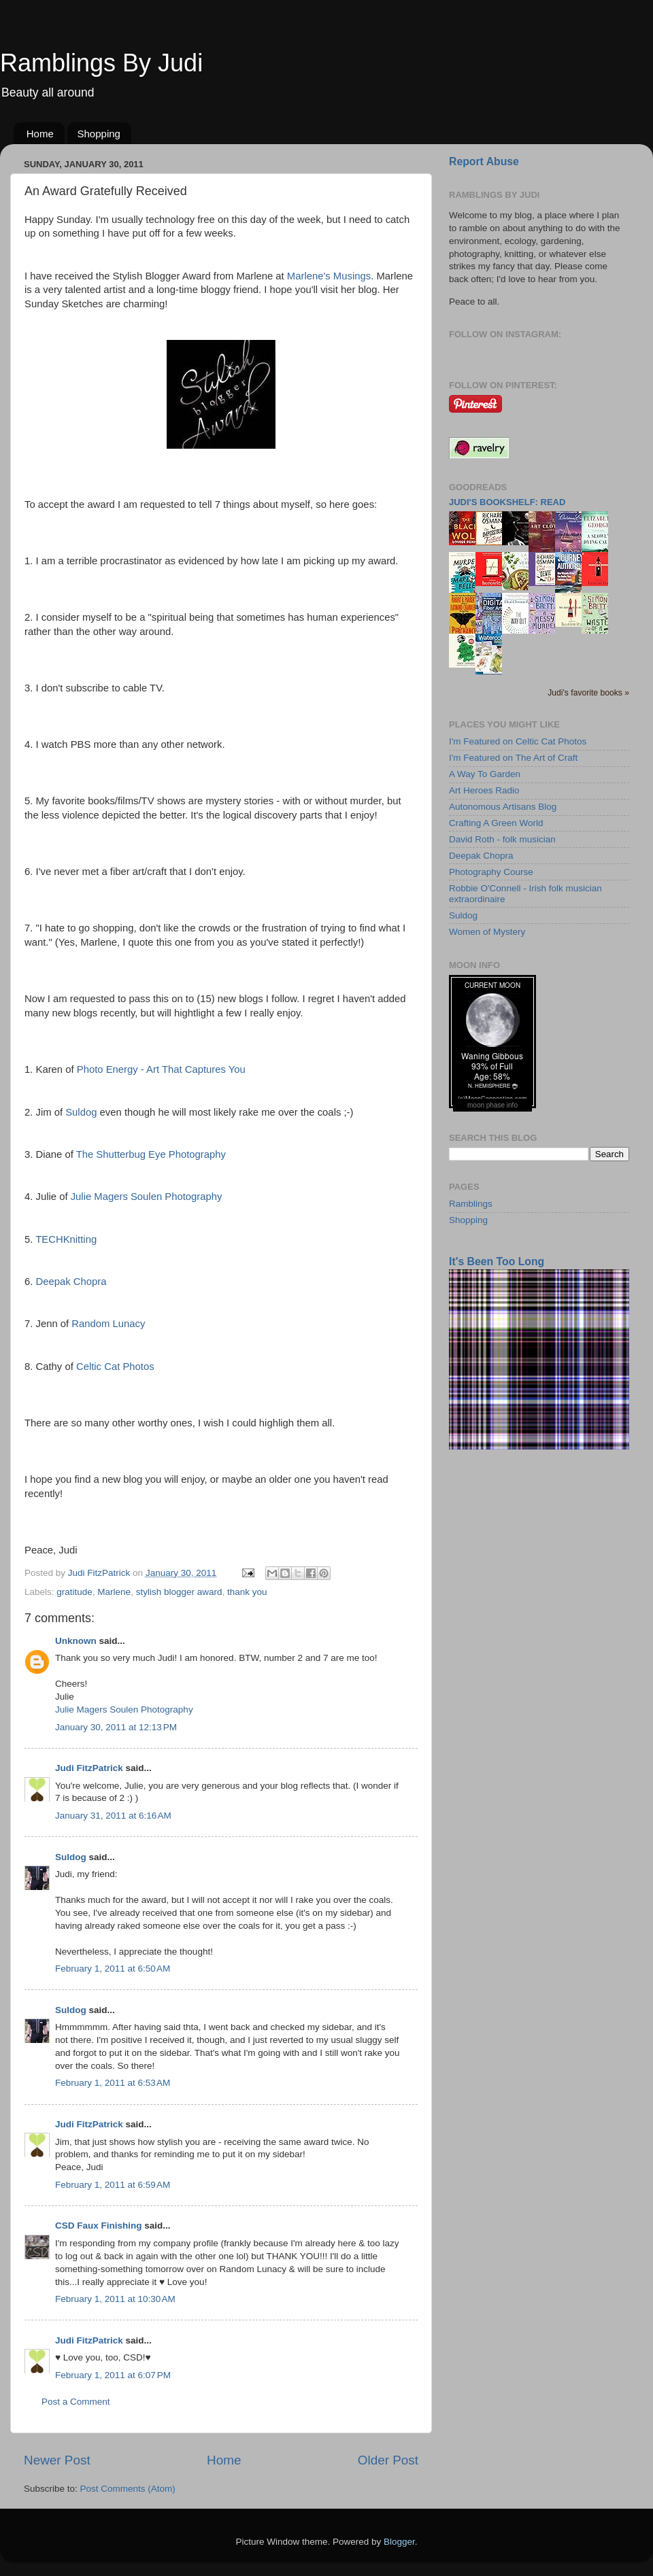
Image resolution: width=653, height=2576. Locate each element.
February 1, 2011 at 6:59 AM (112, 2185)
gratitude (74, 1592)
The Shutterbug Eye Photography (151, 1154)
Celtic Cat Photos (115, 1366)
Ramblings (470, 1204)
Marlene (114, 1592)
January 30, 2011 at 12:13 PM (116, 1727)
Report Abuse (484, 161)
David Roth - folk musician (502, 839)
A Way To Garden (484, 774)
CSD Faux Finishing (98, 2225)
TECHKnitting (66, 1239)
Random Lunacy (108, 1323)
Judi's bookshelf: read (507, 502)
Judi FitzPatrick (89, 1768)
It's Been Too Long (496, 1261)
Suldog (81, 1112)
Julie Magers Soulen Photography (146, 1196)
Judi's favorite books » (588, 693)
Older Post (388, 2460)
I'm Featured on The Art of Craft (513, 758)
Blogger (399, 2542)
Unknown (76, 1641)
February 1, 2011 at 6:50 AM (112, 1968)
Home (40, 133)
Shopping (99, 133)
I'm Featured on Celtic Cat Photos (517, 741)
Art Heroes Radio (484, 790)
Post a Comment (75, 2402)
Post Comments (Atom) (127, 2489)
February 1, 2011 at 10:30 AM (115, 2299)
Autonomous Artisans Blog (502, 807)
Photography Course (491, 872)
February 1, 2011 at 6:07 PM (113, 2375)
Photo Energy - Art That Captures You (161, 1069)
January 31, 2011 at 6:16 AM (113, 1815)
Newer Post (57, 2460)
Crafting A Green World (496, 823)
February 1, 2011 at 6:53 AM (112, 2083)
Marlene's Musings (329, 276)
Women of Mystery (487, 932)
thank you (247, 1592)
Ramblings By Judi (101, 63)
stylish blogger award (179, 1592)
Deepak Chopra (71, 1281)
